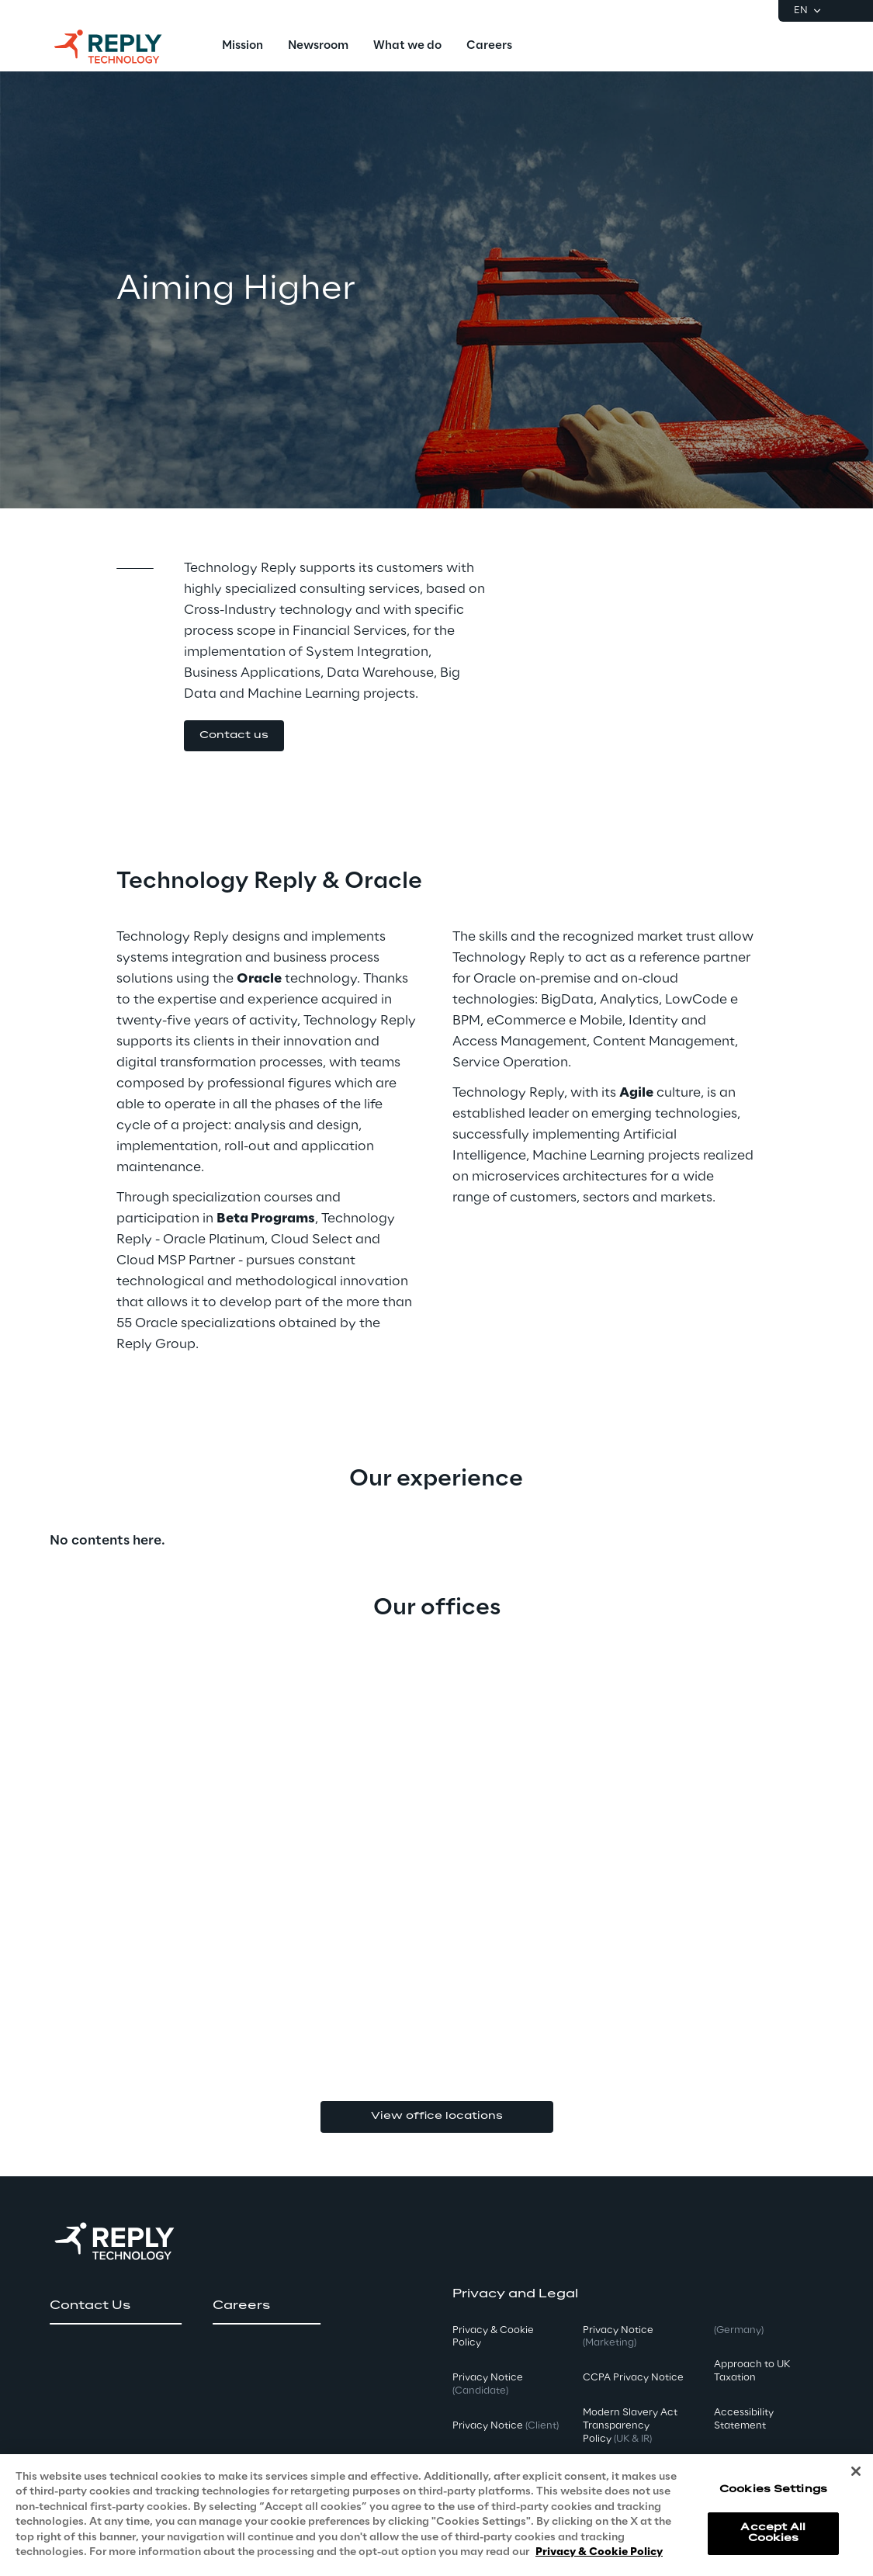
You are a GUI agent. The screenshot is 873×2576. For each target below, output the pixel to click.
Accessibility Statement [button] (744, 2419)
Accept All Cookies (772, 2541)
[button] (234, 736)
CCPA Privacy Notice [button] (633, 2378)
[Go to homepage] (123, 46)
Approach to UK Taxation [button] (752, 2371)
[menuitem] (242, 46)
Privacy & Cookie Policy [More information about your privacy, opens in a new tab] (599, 2561)
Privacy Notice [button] (487, 2384)
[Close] (856, 2479)
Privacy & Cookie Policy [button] (493, 2337)
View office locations (437, 2116)
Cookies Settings (773, 2497)
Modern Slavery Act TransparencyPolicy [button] (630, 2426)
